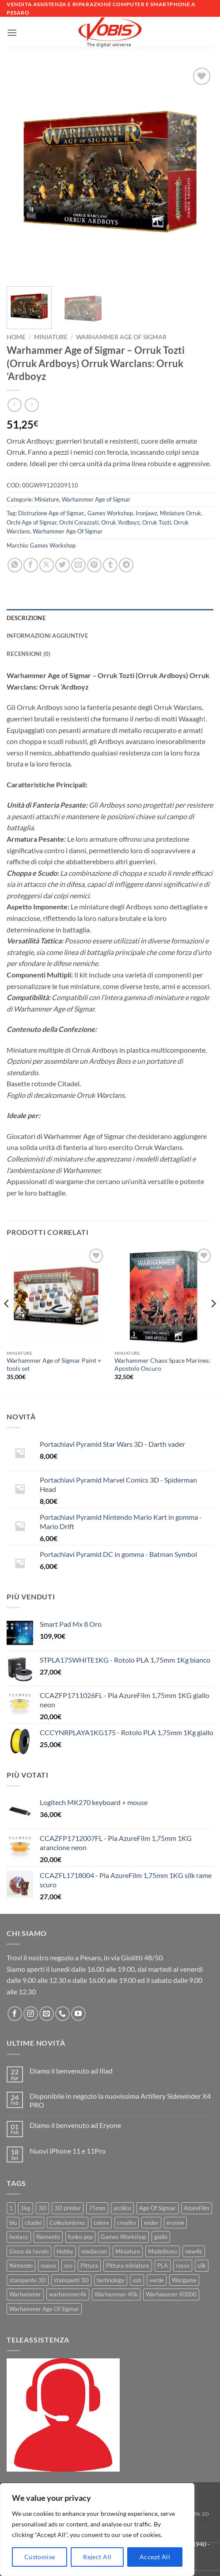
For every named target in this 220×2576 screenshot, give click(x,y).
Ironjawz (146, 513)
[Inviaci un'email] (46, 2013)
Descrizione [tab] (26, 617)
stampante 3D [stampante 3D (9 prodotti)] (27, 2280)
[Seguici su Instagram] (30, 2013)
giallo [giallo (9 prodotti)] (160, 2236)
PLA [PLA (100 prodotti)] (162, 2265)
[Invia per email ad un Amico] (78, 565)
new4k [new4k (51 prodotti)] (193, 2251)
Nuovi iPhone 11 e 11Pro (68, 2151)
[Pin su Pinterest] (94, 565)
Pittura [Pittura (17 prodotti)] (89, 2265)
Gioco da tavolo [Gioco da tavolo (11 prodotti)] (29, 2251)
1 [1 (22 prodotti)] (11, 2208)
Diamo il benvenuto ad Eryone (75, 2125)
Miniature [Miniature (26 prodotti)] (127, 2251)
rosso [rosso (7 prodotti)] (183, 2265)
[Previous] (7, 1321)
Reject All (97, 2557)
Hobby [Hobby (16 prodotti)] (65, 2251)
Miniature (51, 337)
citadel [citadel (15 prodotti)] (33, 2222)
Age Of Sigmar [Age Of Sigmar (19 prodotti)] (157, 2208)
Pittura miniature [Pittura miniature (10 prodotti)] (127, 2265)
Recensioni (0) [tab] (29, 653)
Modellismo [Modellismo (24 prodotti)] (162, 2251)
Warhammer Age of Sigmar (121, 337)
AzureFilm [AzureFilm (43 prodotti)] (196, 2208)
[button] (12, 32)
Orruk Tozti (156, 522)
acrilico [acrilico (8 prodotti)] (122, 2208)
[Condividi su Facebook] (30, 565)
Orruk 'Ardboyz (120, 522)
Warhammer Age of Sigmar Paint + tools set (54, 1364)
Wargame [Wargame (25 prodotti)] (184, 2280)
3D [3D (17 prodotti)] (42, 2208)
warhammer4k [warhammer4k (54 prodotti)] (68, 2294)
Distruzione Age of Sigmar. (51, 513)
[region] (97, 2529)
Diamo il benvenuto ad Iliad (71, 2070)
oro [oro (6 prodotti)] (68, 2265)
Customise (39, 2557)
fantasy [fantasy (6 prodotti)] (18, 2236)
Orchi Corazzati (79, 522)
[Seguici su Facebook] (15, 2013)
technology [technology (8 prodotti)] (111, 2280)
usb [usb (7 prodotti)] (137, 2280)
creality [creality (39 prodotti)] (126, 2222)
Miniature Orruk (180, 513)
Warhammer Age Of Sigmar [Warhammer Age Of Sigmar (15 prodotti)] (44, 2308)
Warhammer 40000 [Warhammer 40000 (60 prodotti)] (171, 2294)
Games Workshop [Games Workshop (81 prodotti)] (123, 2236)
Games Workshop (110, 513)
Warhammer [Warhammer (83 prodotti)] (25, 2294)
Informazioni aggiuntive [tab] (47, 635)
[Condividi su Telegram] (126, 565)
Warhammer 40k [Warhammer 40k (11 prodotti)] (116, 2294)
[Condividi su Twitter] (62, 565)
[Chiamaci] (62, 2013)
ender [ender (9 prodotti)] (151, 2222)
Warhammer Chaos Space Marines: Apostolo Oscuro (162, 1364)
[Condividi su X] (46, 565)
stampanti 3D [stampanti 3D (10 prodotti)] (71, 2280)
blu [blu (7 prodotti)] (13, 2222)
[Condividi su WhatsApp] (15, 565)
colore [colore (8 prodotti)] (101, 2222)
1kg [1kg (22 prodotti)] (25, 2208)
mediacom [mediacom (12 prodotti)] (94, 2251)
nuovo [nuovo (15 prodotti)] (48, 2265)
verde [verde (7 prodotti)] (156, 2280)
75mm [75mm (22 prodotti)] (97, 2208)
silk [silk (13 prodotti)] (201, 2265)
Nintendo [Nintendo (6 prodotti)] (21, 2265)
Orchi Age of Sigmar (32, 522)
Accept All (155, 2557)
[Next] (213, 1321)
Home (16, 337)
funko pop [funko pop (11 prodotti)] (80, 2236)
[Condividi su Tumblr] (110, 565)
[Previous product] (31, 405)
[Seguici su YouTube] (78, 2013)
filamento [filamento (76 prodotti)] (48, 2236)
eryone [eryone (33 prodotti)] (175, 2222)
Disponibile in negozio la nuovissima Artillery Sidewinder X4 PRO (120, 2100)
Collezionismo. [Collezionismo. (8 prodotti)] (67, 2222)
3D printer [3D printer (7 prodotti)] (67, 2208)
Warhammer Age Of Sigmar (67, 531)
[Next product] (14, 405)
